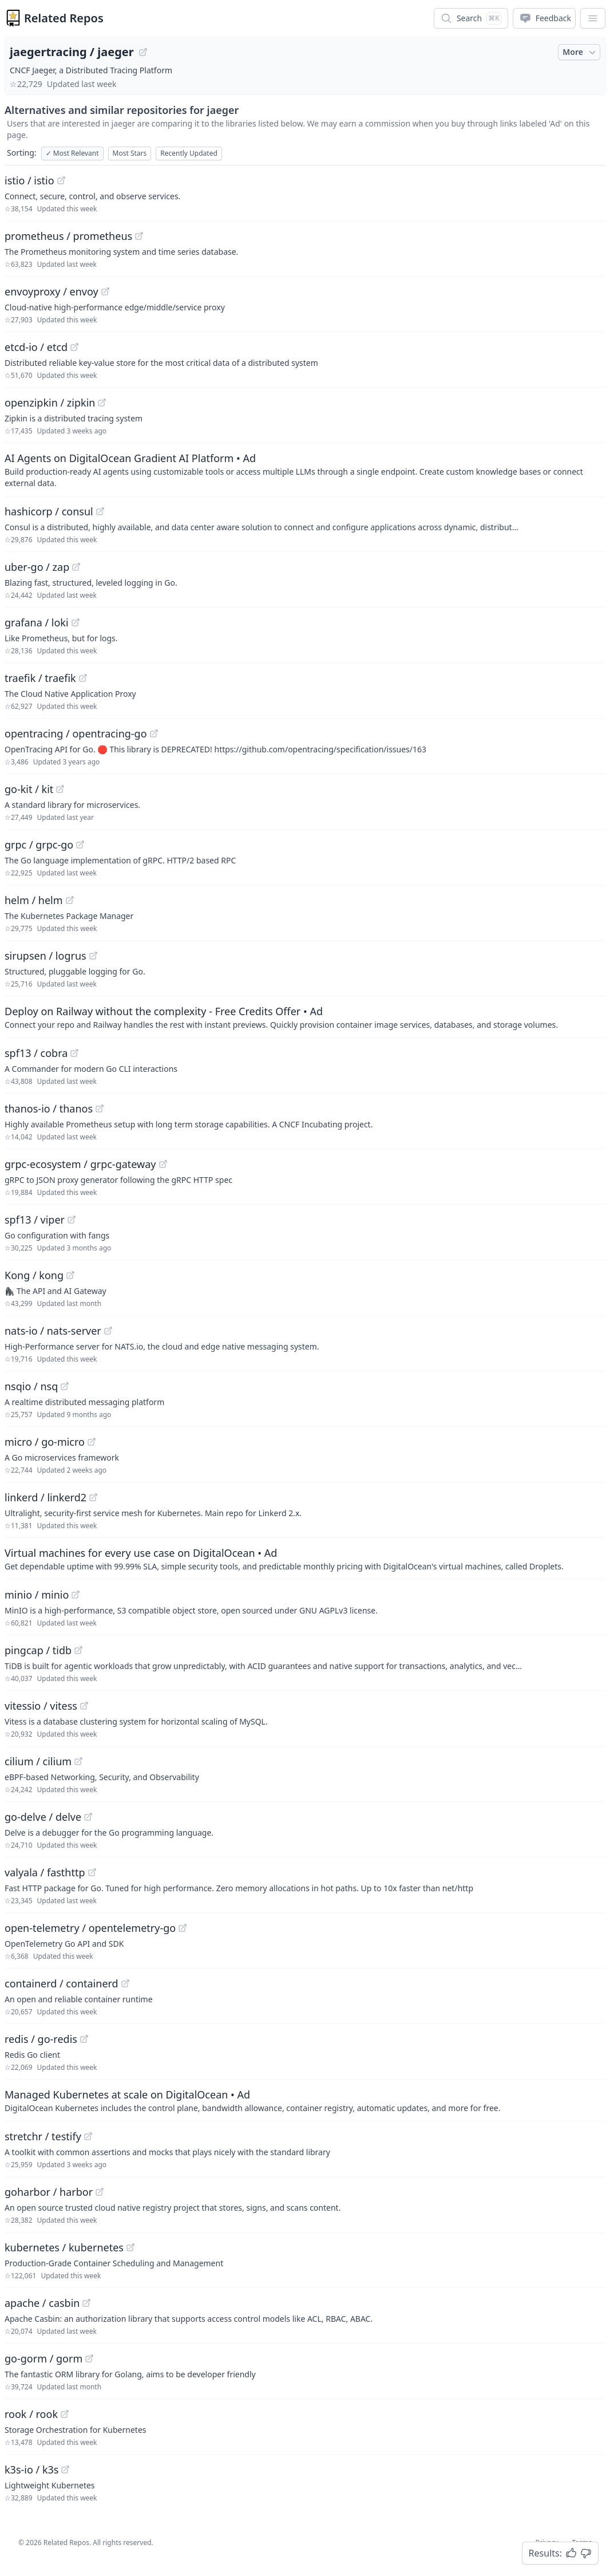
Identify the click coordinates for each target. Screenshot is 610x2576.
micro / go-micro (45, 1442)
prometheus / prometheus (68, 236)
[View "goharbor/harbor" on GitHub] (99, 2191)
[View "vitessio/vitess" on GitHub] (84, 1705)
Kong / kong (34, 1275)
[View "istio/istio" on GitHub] (61, 180)
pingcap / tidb (38, 1650)
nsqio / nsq (31, 1386)
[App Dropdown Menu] (592, 18)
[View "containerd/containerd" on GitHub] (125, 1983)
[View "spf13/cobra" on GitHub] (74, 1053)
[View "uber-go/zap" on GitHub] (76, 566)
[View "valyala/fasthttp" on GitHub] (92, 1872)
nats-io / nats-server (53, 1331)
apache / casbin (42, 2303)
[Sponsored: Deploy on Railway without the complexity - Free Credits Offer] (305, 1017)
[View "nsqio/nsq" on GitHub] (64, 1386)
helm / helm (34, 900)
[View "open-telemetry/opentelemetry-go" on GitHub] (182, 1927)
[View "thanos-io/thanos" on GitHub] (99, 1108)
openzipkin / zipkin (50, 402)
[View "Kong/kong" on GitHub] (70, 1275)
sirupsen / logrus (45, 955)
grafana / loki (37, 622)
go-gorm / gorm (43, 2358)
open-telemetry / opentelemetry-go (90, 1928)
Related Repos (64, 18)
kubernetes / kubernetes (64, 2247)
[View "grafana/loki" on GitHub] (75, 622)
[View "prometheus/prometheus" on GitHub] (139, 235)
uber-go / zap (37, 567)
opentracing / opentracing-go (76, 733)
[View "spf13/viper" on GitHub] (71, 1219)
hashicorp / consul (49, 511)
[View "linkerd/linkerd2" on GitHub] (93, 1497)
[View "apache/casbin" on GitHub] (86, 2302)
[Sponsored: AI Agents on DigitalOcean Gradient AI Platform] (305, 469)
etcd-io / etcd (36, 347)
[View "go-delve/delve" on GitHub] (88, 1816)
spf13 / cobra (36, 1053)
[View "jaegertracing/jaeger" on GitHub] (143, 52)
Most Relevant (72, 153)
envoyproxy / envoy (51, 291)
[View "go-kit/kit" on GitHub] (60, 789)
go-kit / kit (29, 789)
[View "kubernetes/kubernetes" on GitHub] (130, 2247)
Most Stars (130, 153)
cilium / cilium (38, 1761)
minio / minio (37, 1594)
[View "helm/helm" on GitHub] (69, 900)
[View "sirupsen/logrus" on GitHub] (93, 955)
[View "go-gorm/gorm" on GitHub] (89, 2358)
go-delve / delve (43, 1817)
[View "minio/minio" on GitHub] (75, 1594)
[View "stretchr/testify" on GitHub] (88, 2136)
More (580, 52)
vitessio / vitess (41, 1706)
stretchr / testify (43, 2136)
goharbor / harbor (49, 2192)
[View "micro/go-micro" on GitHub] (91, 1441)
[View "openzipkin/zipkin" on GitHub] (101, 402)
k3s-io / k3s (31, 2469)
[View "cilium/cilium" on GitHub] (78, 1761)
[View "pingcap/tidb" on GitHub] (78, 1650)
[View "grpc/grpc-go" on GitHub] (80, 844)
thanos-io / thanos (49, 1108)
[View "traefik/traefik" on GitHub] (83, 678)
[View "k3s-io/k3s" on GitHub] (65, 2469)
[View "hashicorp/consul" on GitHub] (100, 511)
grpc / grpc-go (39, 844)
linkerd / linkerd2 (45, 1497)
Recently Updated (188, 153)
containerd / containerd (61, 1983)
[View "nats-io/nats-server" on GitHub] (108, 1330)
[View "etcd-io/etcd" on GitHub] (74, 347)
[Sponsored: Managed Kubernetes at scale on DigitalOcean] (305, 2100)
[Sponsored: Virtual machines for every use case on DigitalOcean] (305, 1558)
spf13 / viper (35, 1219)
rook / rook (31, 2414)
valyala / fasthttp (45, 1872)
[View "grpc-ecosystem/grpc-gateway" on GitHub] (163, 1164)
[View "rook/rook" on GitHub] (64, 2414)
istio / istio (29, 180)
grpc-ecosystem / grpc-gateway (80, 1164)
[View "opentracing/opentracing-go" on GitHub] (154, 733)
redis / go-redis (41, 2039)
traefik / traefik (40, 678)
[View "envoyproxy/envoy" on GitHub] (105, 291)
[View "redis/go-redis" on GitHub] (84, 2039)
